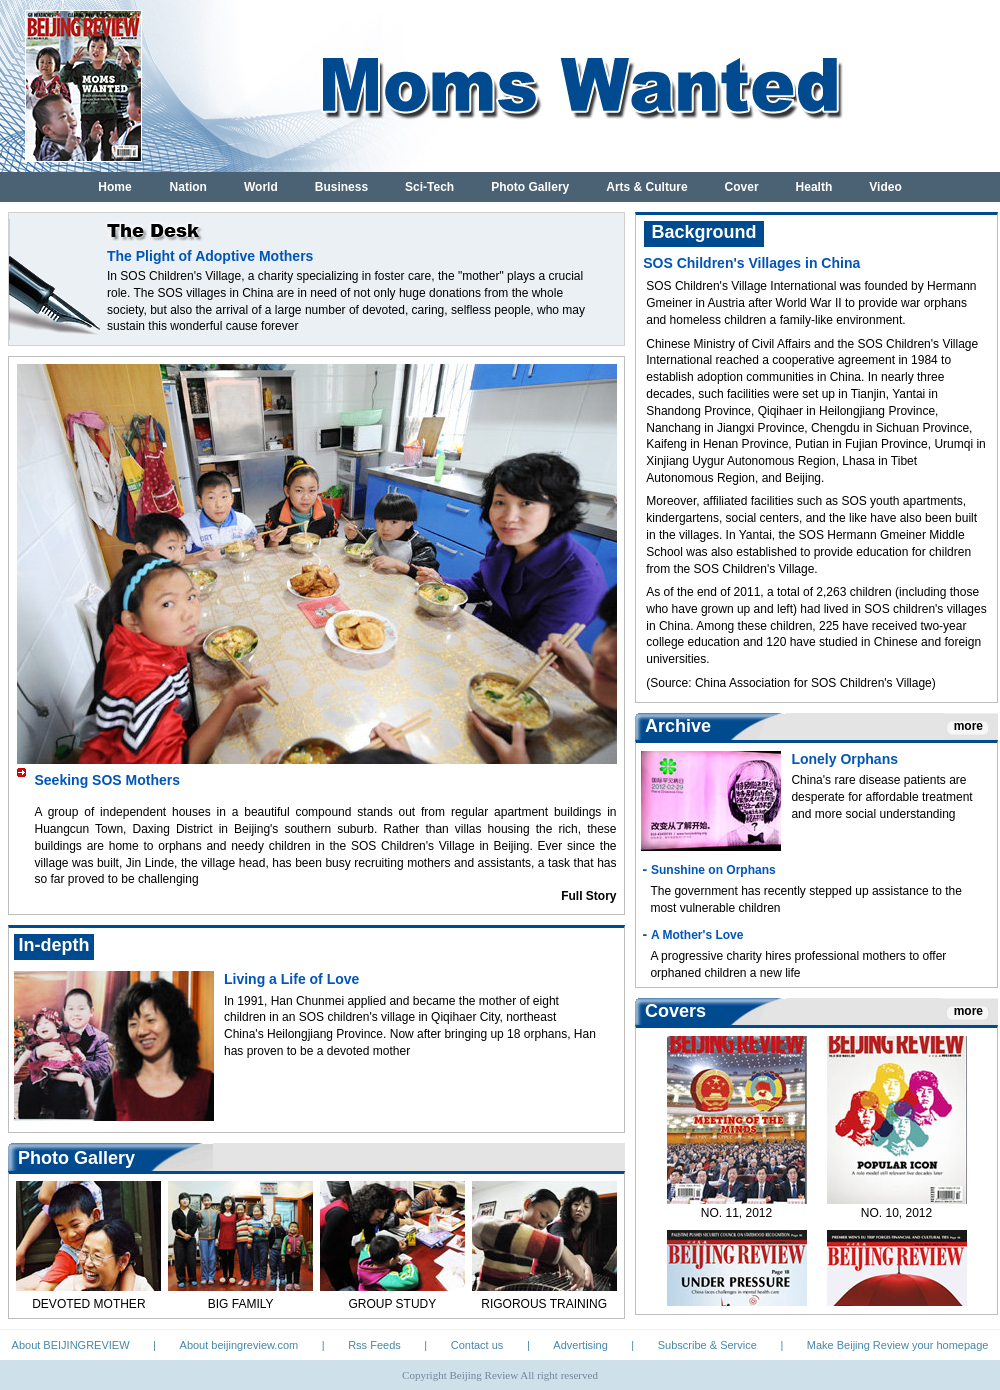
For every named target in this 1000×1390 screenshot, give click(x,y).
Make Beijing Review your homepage (898, 1345)
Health (814, 187)
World (261, 187)
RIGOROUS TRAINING (544, 1304)
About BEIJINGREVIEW (71, 1345)
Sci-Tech (429, 187)
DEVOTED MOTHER (88, 1304)
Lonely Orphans (844, 759)
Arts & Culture (646, 187)
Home (114, 187)
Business (341, 187)
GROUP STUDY (392, 1304)
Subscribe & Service (707, 1345)
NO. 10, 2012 (896, 1218)
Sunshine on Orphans (713, 870)
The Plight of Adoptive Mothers (210, 256)
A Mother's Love (697, 935)
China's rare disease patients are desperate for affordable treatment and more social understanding (881, 797)
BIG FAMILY (241, 1304)
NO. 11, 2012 (736, 1218)
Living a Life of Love (291, 979)
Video (885, 187)
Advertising (580, 1345)
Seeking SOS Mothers (107, 780)
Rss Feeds (374, 1345)
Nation (188, 187)
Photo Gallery (530, 187)
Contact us (477, 1345)
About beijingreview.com (239, 1345)
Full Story (588, 896)
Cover (742, 187)
